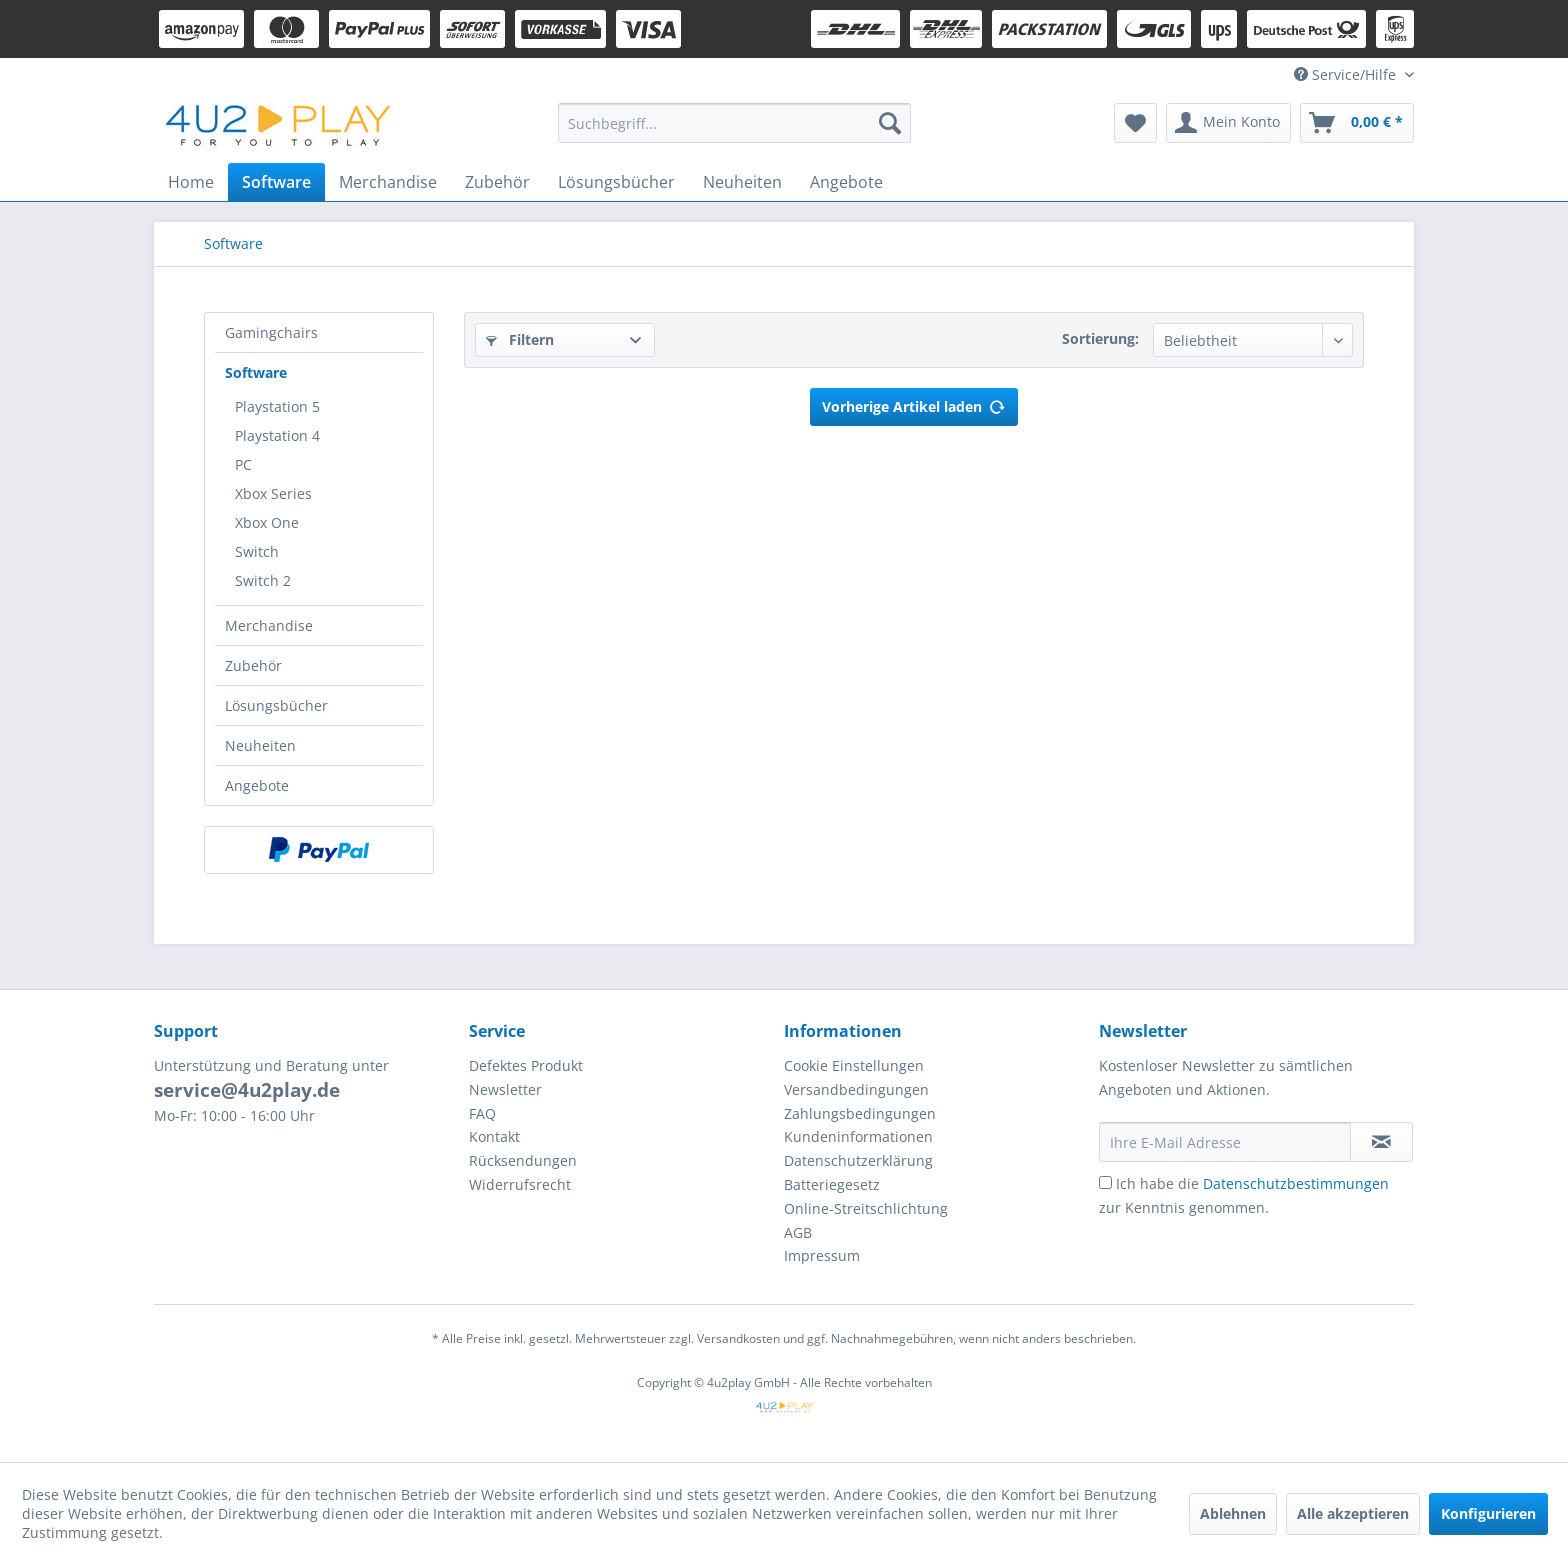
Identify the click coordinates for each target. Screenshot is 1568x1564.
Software (256, 372)
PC (243, 464)
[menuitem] (734, 123)
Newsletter (505, 1089)
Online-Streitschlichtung (866, 1208)
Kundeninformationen (858, 1136)
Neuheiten (260, 745)
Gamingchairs (271, 332)
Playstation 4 (277, 435)
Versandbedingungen (856, 1089)
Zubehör (253, 665)
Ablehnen (1233, 1513)
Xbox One (267, 522)
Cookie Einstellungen (854, 1065)
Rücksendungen (523, 1160)
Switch (257, 551)
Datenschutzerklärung (858, 1160)
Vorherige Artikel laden (914, 403)
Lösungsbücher (276, 705)
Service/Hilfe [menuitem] (1347, 74)
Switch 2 (263, 580)
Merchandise (269, 625)
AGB (798, 1232)
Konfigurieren (1488, 1513)
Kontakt (494, 1136)
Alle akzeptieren (1353, 1513)
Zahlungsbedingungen (860, 1113)
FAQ (482, 1113)
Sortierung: (1100, 338)
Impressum (822, 1255)
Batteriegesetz (832, 1184)
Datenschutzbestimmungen (1296, 1183)
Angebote (257, 785)
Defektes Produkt (526, 1065)
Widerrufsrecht (520, 1184)
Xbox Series (273, 493)
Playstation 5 (277, 406)
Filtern (520, 339)
